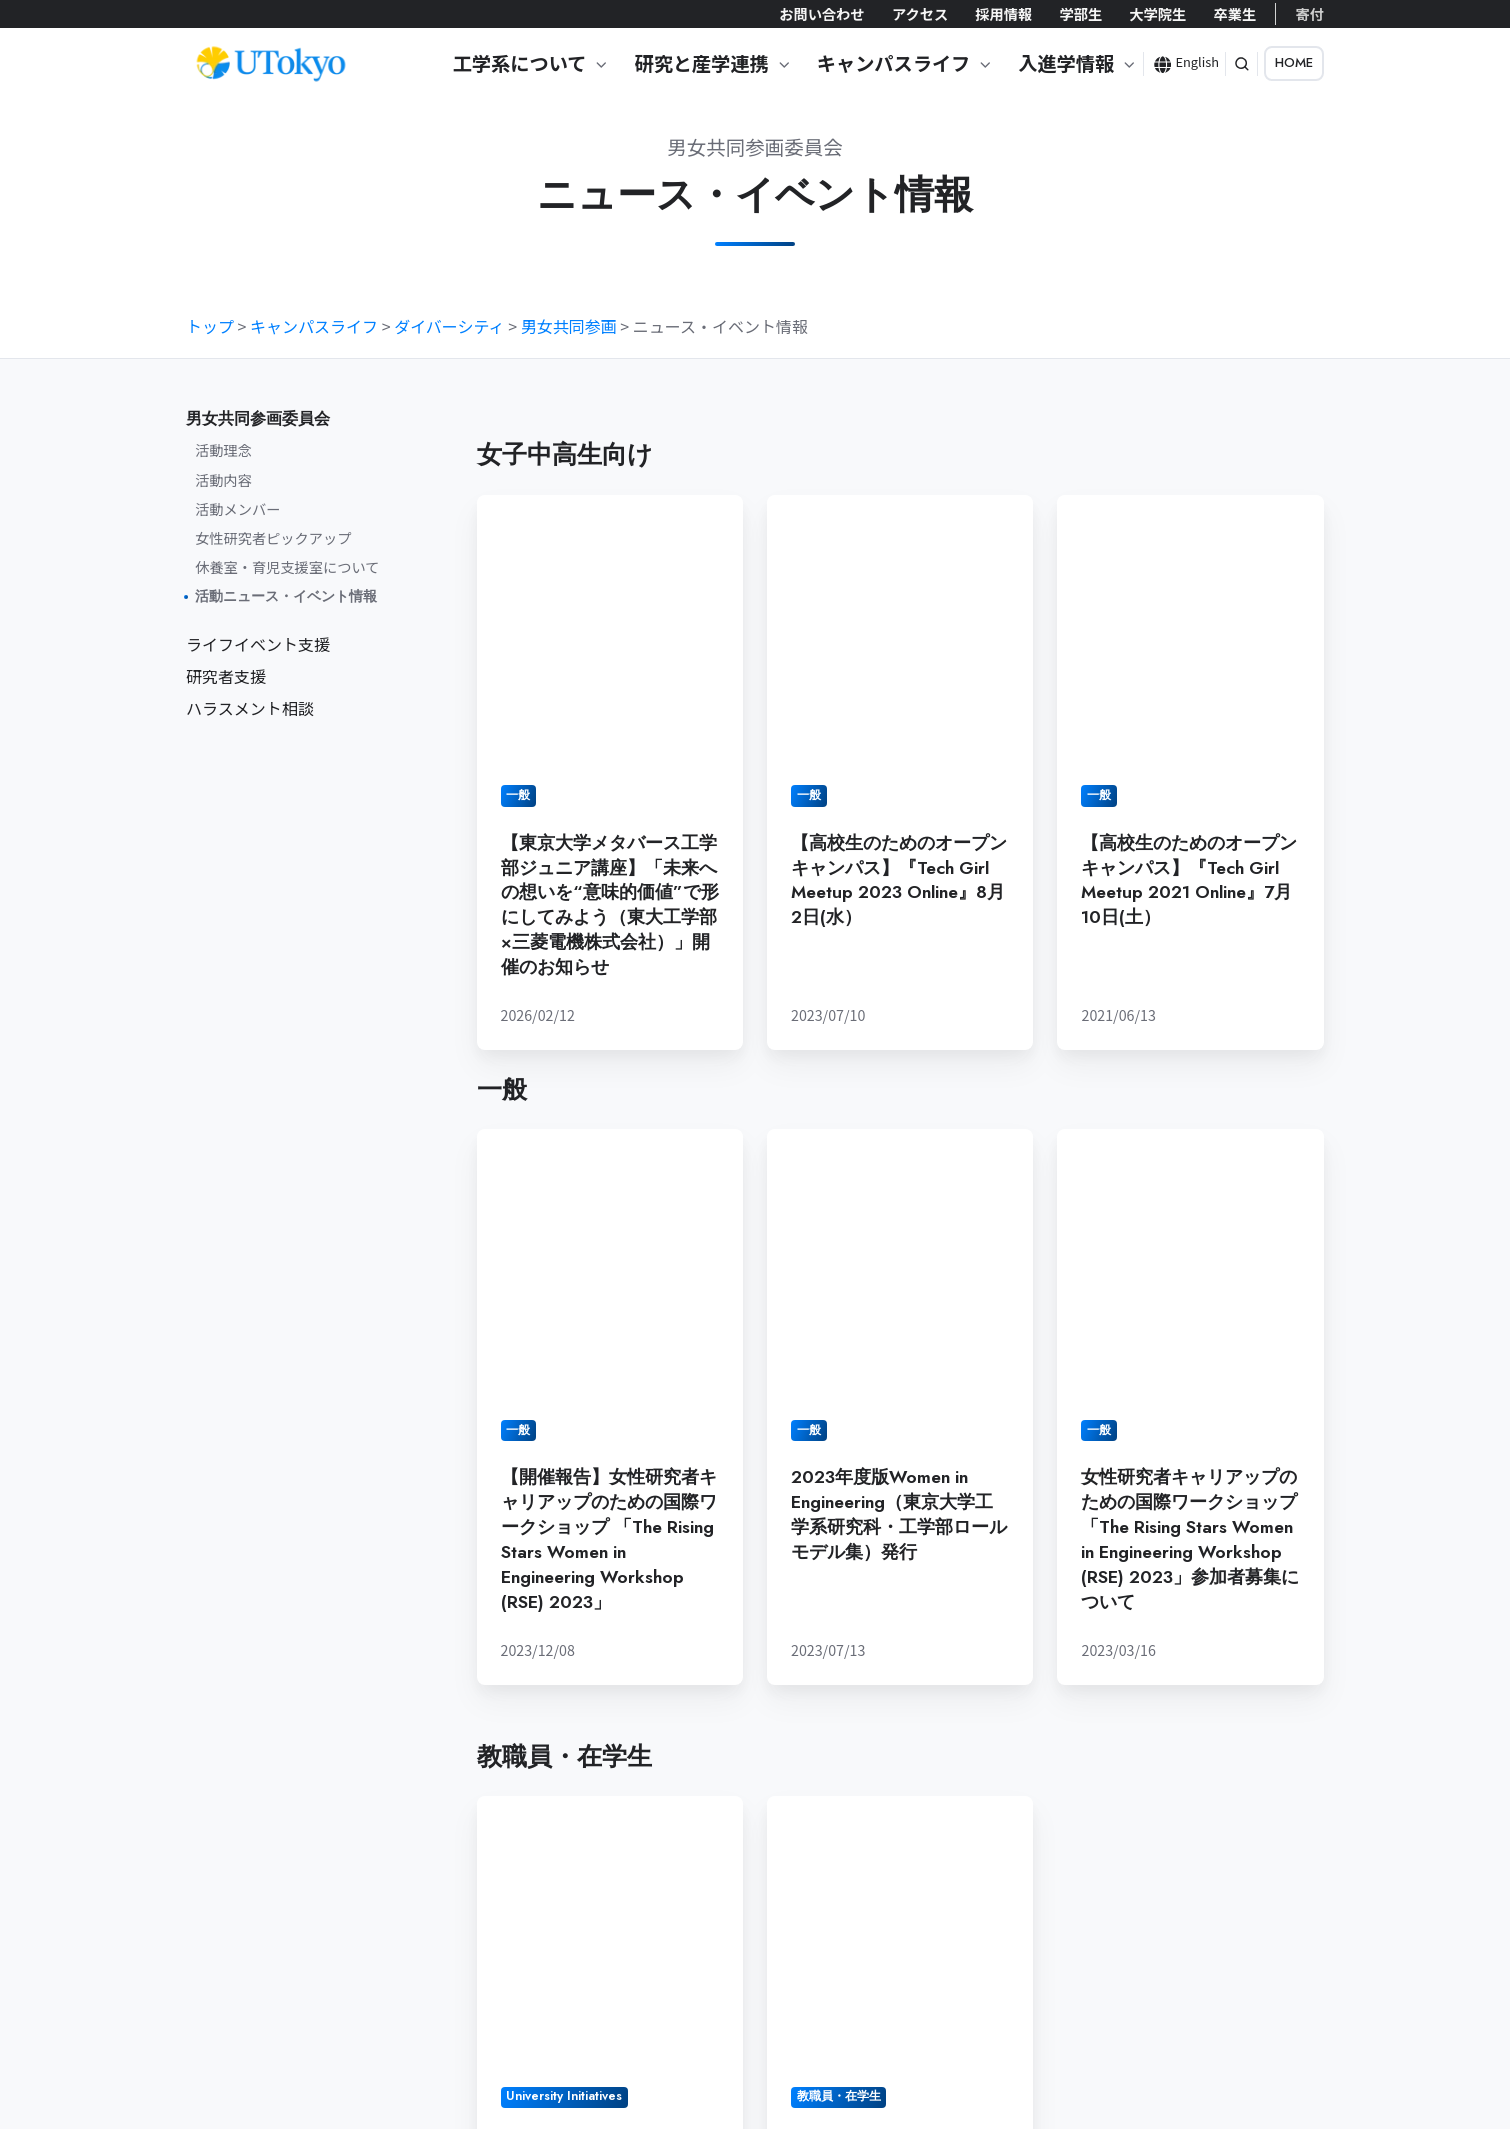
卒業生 (1234, 13)
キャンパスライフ (894, 63)
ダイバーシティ (449, 326)
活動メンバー (237, 508)
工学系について (520, 63)
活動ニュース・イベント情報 (286, 596)
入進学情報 (1066, 63)
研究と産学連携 (701, 63)
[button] (1242, 64)
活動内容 (223, 479)
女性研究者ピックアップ (273, 537)
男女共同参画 (569, 326)
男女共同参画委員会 (258, 418)
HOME (1294, 62)
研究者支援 (226, 676)
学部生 (1080, 13)
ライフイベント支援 (258, 644)
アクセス (920, 13)
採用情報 (1003, 13)
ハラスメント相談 (250, 708)
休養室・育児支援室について (287, 566)
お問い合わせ (821, 13)
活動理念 (223, 449)
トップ (210, 326)
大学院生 (1157, 13)
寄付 (1310, 13)
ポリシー (464, 2021)
